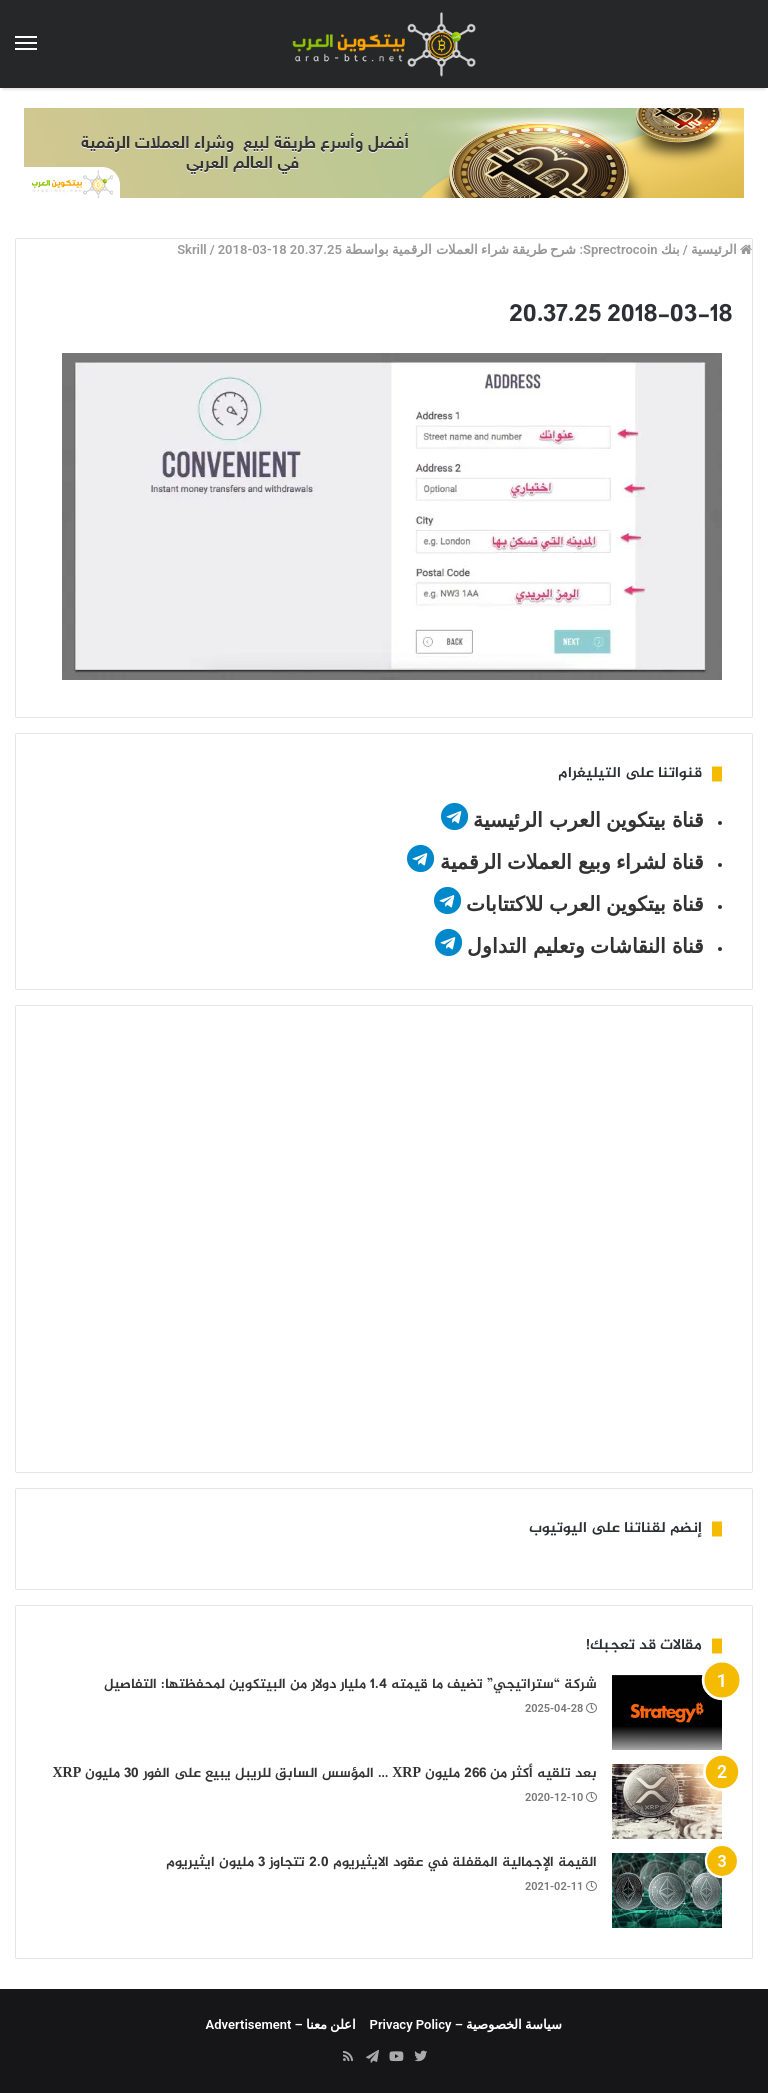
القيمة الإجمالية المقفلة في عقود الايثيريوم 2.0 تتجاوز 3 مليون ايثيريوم (381, 1862)
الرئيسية (721, 249)
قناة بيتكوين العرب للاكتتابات (582, 904)
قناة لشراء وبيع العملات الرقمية (572, 862)
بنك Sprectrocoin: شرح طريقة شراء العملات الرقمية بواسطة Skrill (428, 249)
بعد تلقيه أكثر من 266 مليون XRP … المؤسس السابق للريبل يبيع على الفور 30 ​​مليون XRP (324, 1773)
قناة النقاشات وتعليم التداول (585, 946)
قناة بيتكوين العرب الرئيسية (588, 820)
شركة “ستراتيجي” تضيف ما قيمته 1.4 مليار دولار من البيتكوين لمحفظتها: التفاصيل (350, 1684)
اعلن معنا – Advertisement (281, 2024)
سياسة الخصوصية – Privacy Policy (466, 2024)
